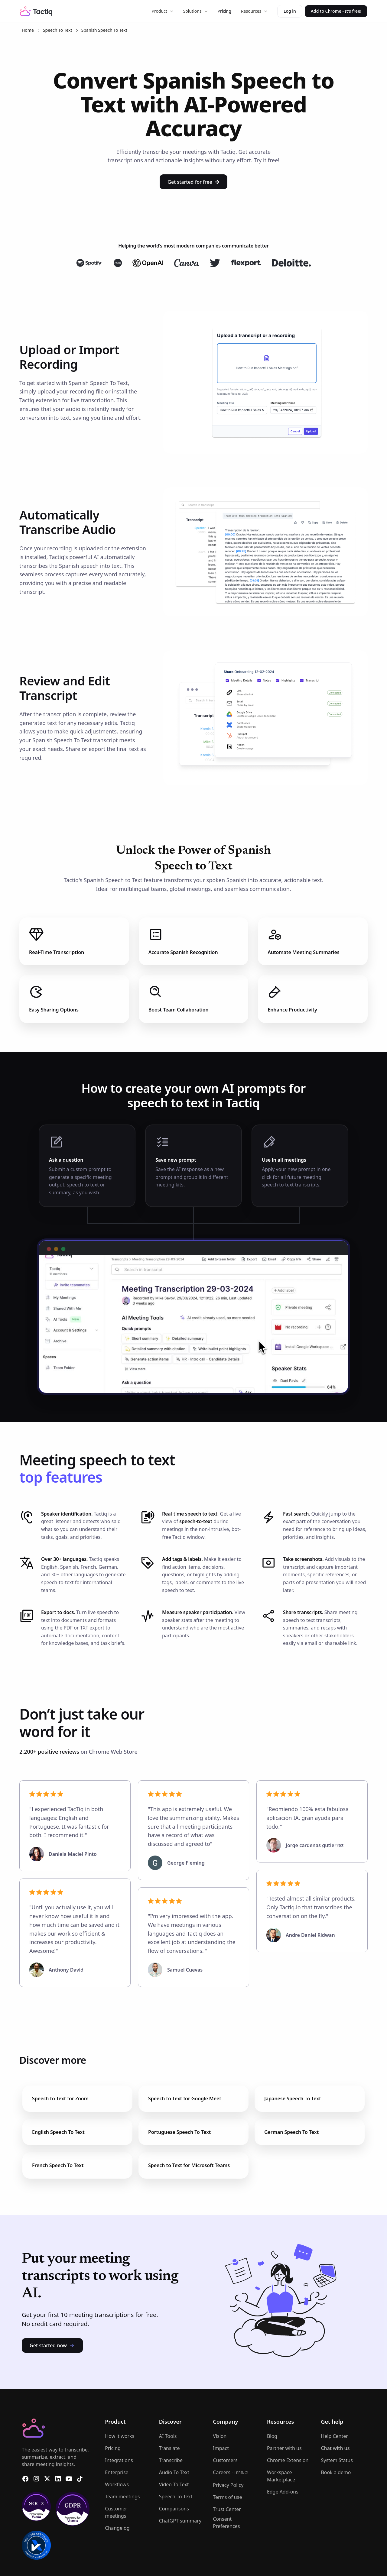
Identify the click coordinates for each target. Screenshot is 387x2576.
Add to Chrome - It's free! (336, 11)
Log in (290, 11)
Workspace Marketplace (281, 2476)
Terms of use (227, 2497)
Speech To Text (57, 30)
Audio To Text (174, 2472)
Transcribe (171, 2460)
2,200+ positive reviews (49, 1751)
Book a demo (336, 2472)
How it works (119, 2436)
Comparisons (174, 2508)
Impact (221, 2448)
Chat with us (335, 2448)
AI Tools (168, 2436)
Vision (219, 2436)
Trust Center (227, 2509)
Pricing (224, 11)
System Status (337, 2460)
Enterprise (116, 2472)
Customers (225, 2460)
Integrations (119, 2460)
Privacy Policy (228, 2485)
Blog (272, 2436)
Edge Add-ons (282, 2491)
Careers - (230, 2472)
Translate (169, 2448)
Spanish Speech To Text (104, 30)
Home (28, 30)
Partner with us (284, 2448)
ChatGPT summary (180, 2520)
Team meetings (122, 2496)
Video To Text (174, 2484)
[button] (162, 11)
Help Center (334, 2436)
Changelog (117, 2528)
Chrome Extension (288, 2460)
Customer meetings (116, 2512)
